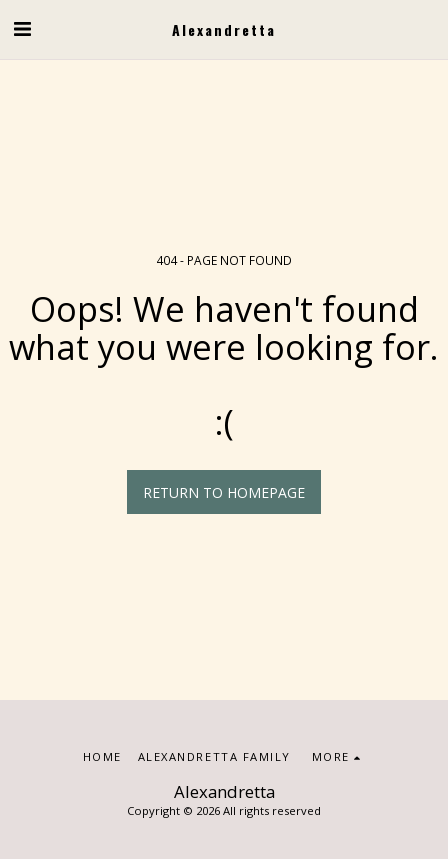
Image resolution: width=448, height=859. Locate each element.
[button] (22, 28)
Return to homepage (224, 492)
